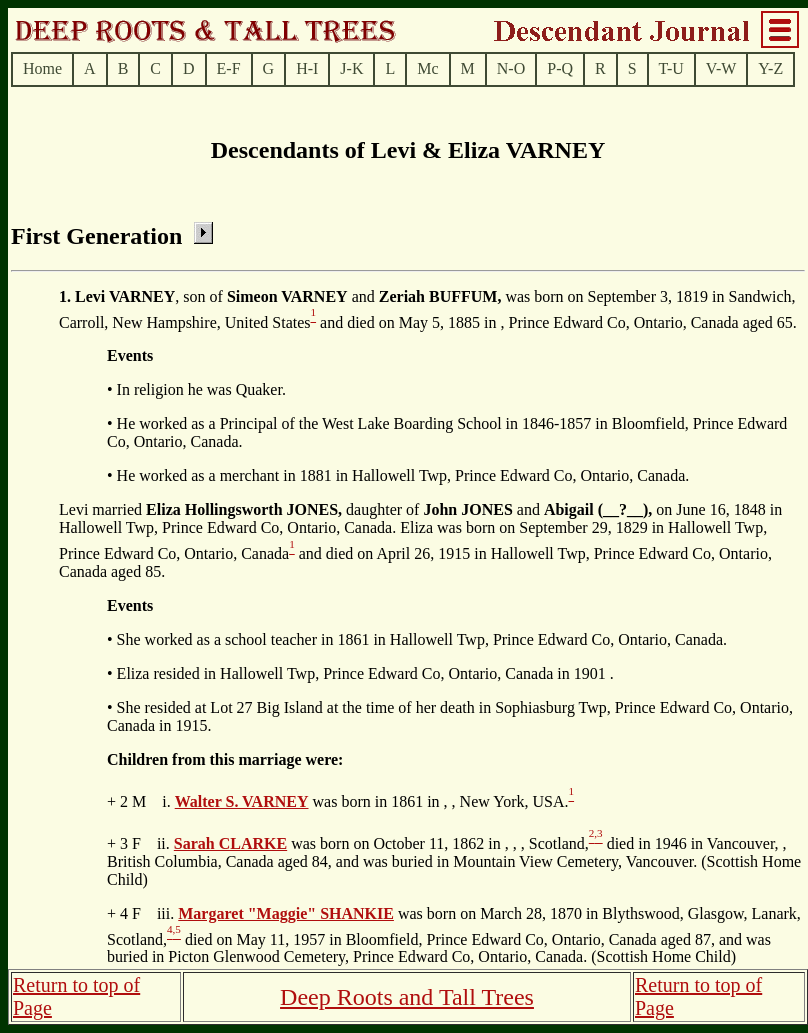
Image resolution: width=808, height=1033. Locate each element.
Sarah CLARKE (230, 843)
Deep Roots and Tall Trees (407, 997)
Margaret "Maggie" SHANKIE (286, 913)
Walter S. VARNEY (242, 801)
